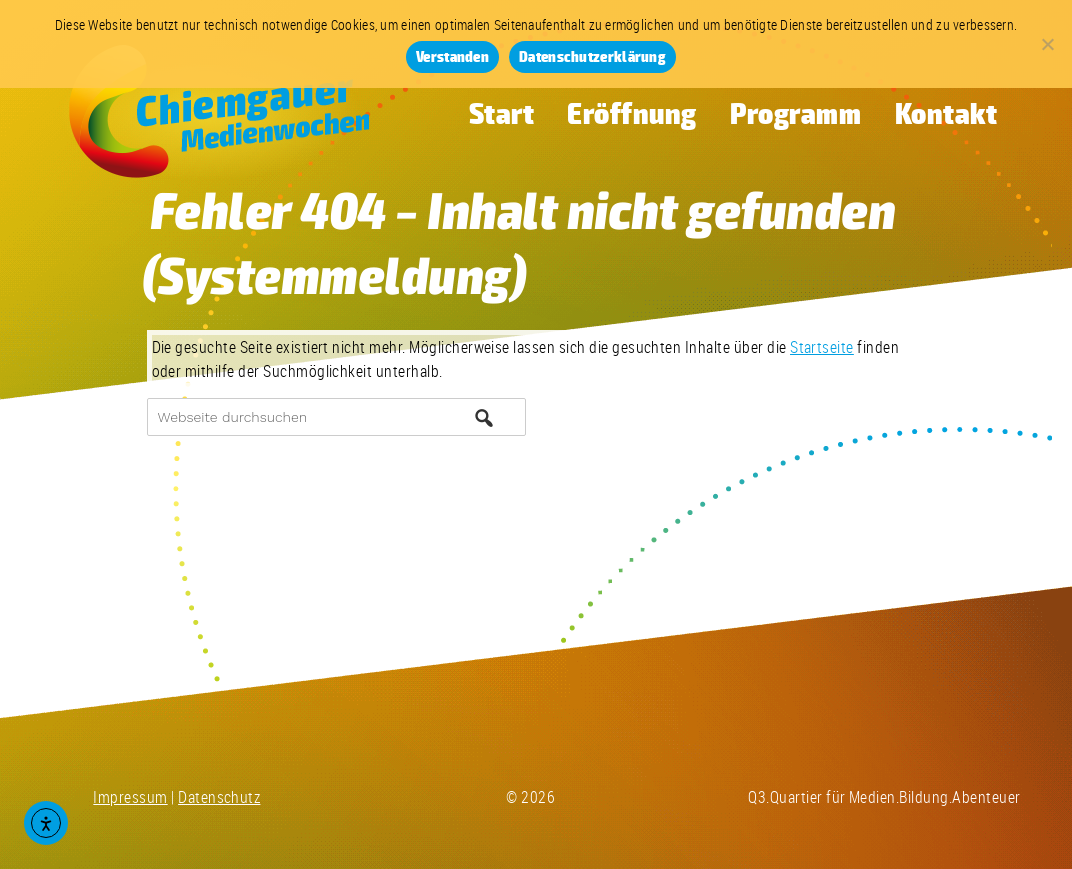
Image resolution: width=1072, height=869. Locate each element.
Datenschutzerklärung (592, 57)
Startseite (822, 347)
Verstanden (452, 57)
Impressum (130, 797)
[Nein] (1047, 44)
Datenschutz (219, 797)
